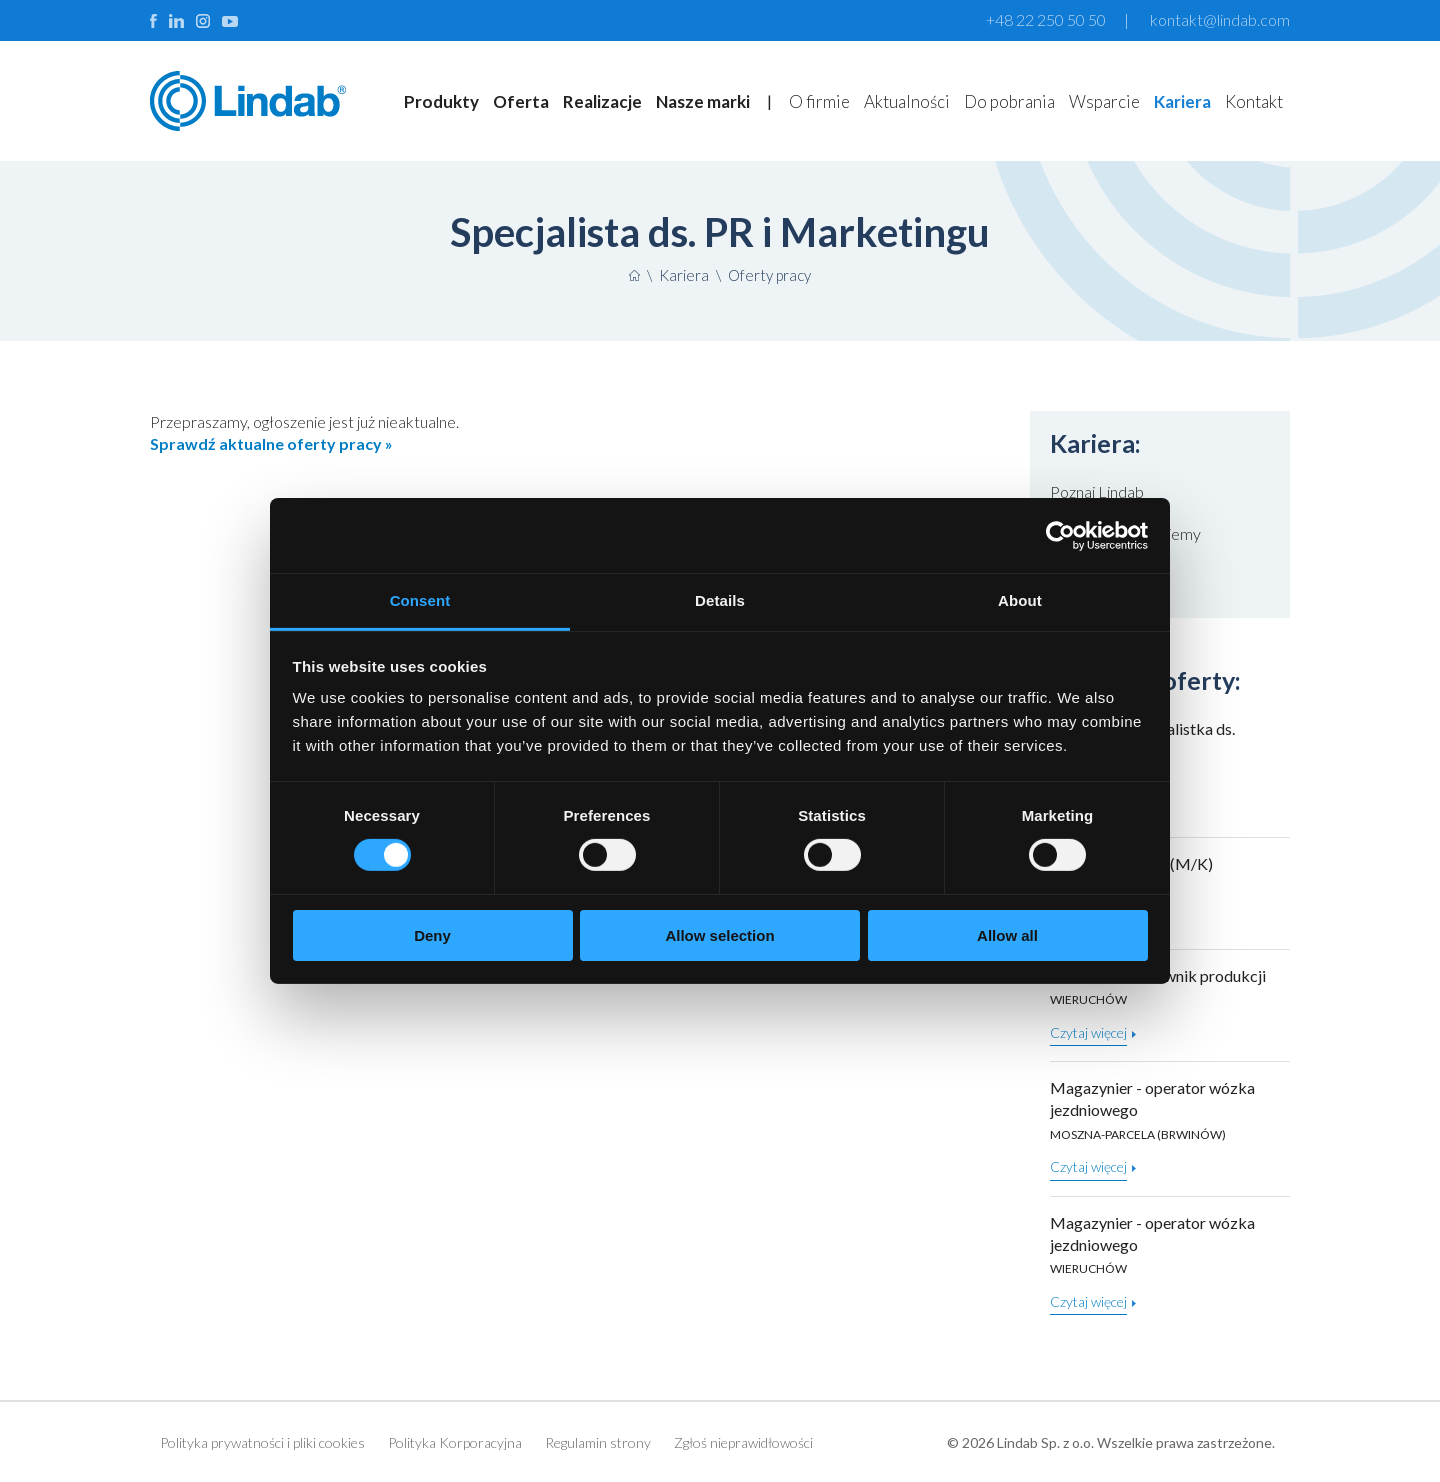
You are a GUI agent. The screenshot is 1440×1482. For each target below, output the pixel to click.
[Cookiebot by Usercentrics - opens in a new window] (1060, 535)
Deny (432, 935)
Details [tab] (720, 600)
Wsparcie (1104, 101)
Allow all (1007, 935)
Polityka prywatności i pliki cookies (262, 1442)
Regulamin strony (598, 1442)
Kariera (1182, 101)
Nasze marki (703, 101)
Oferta (521, 101)
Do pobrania (1009, 101)
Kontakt (1254, 101)
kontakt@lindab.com (1220, 19)
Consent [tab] (420, 600)
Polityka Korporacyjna (455, 1442)
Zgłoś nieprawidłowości (743, 1442)
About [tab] (1020, 600)
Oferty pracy (769, 275)
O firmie (819, 101)
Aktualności (907, 101)
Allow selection (719, 935)
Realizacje (602, 101)
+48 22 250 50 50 (1046, 19)
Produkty (441, 101)
